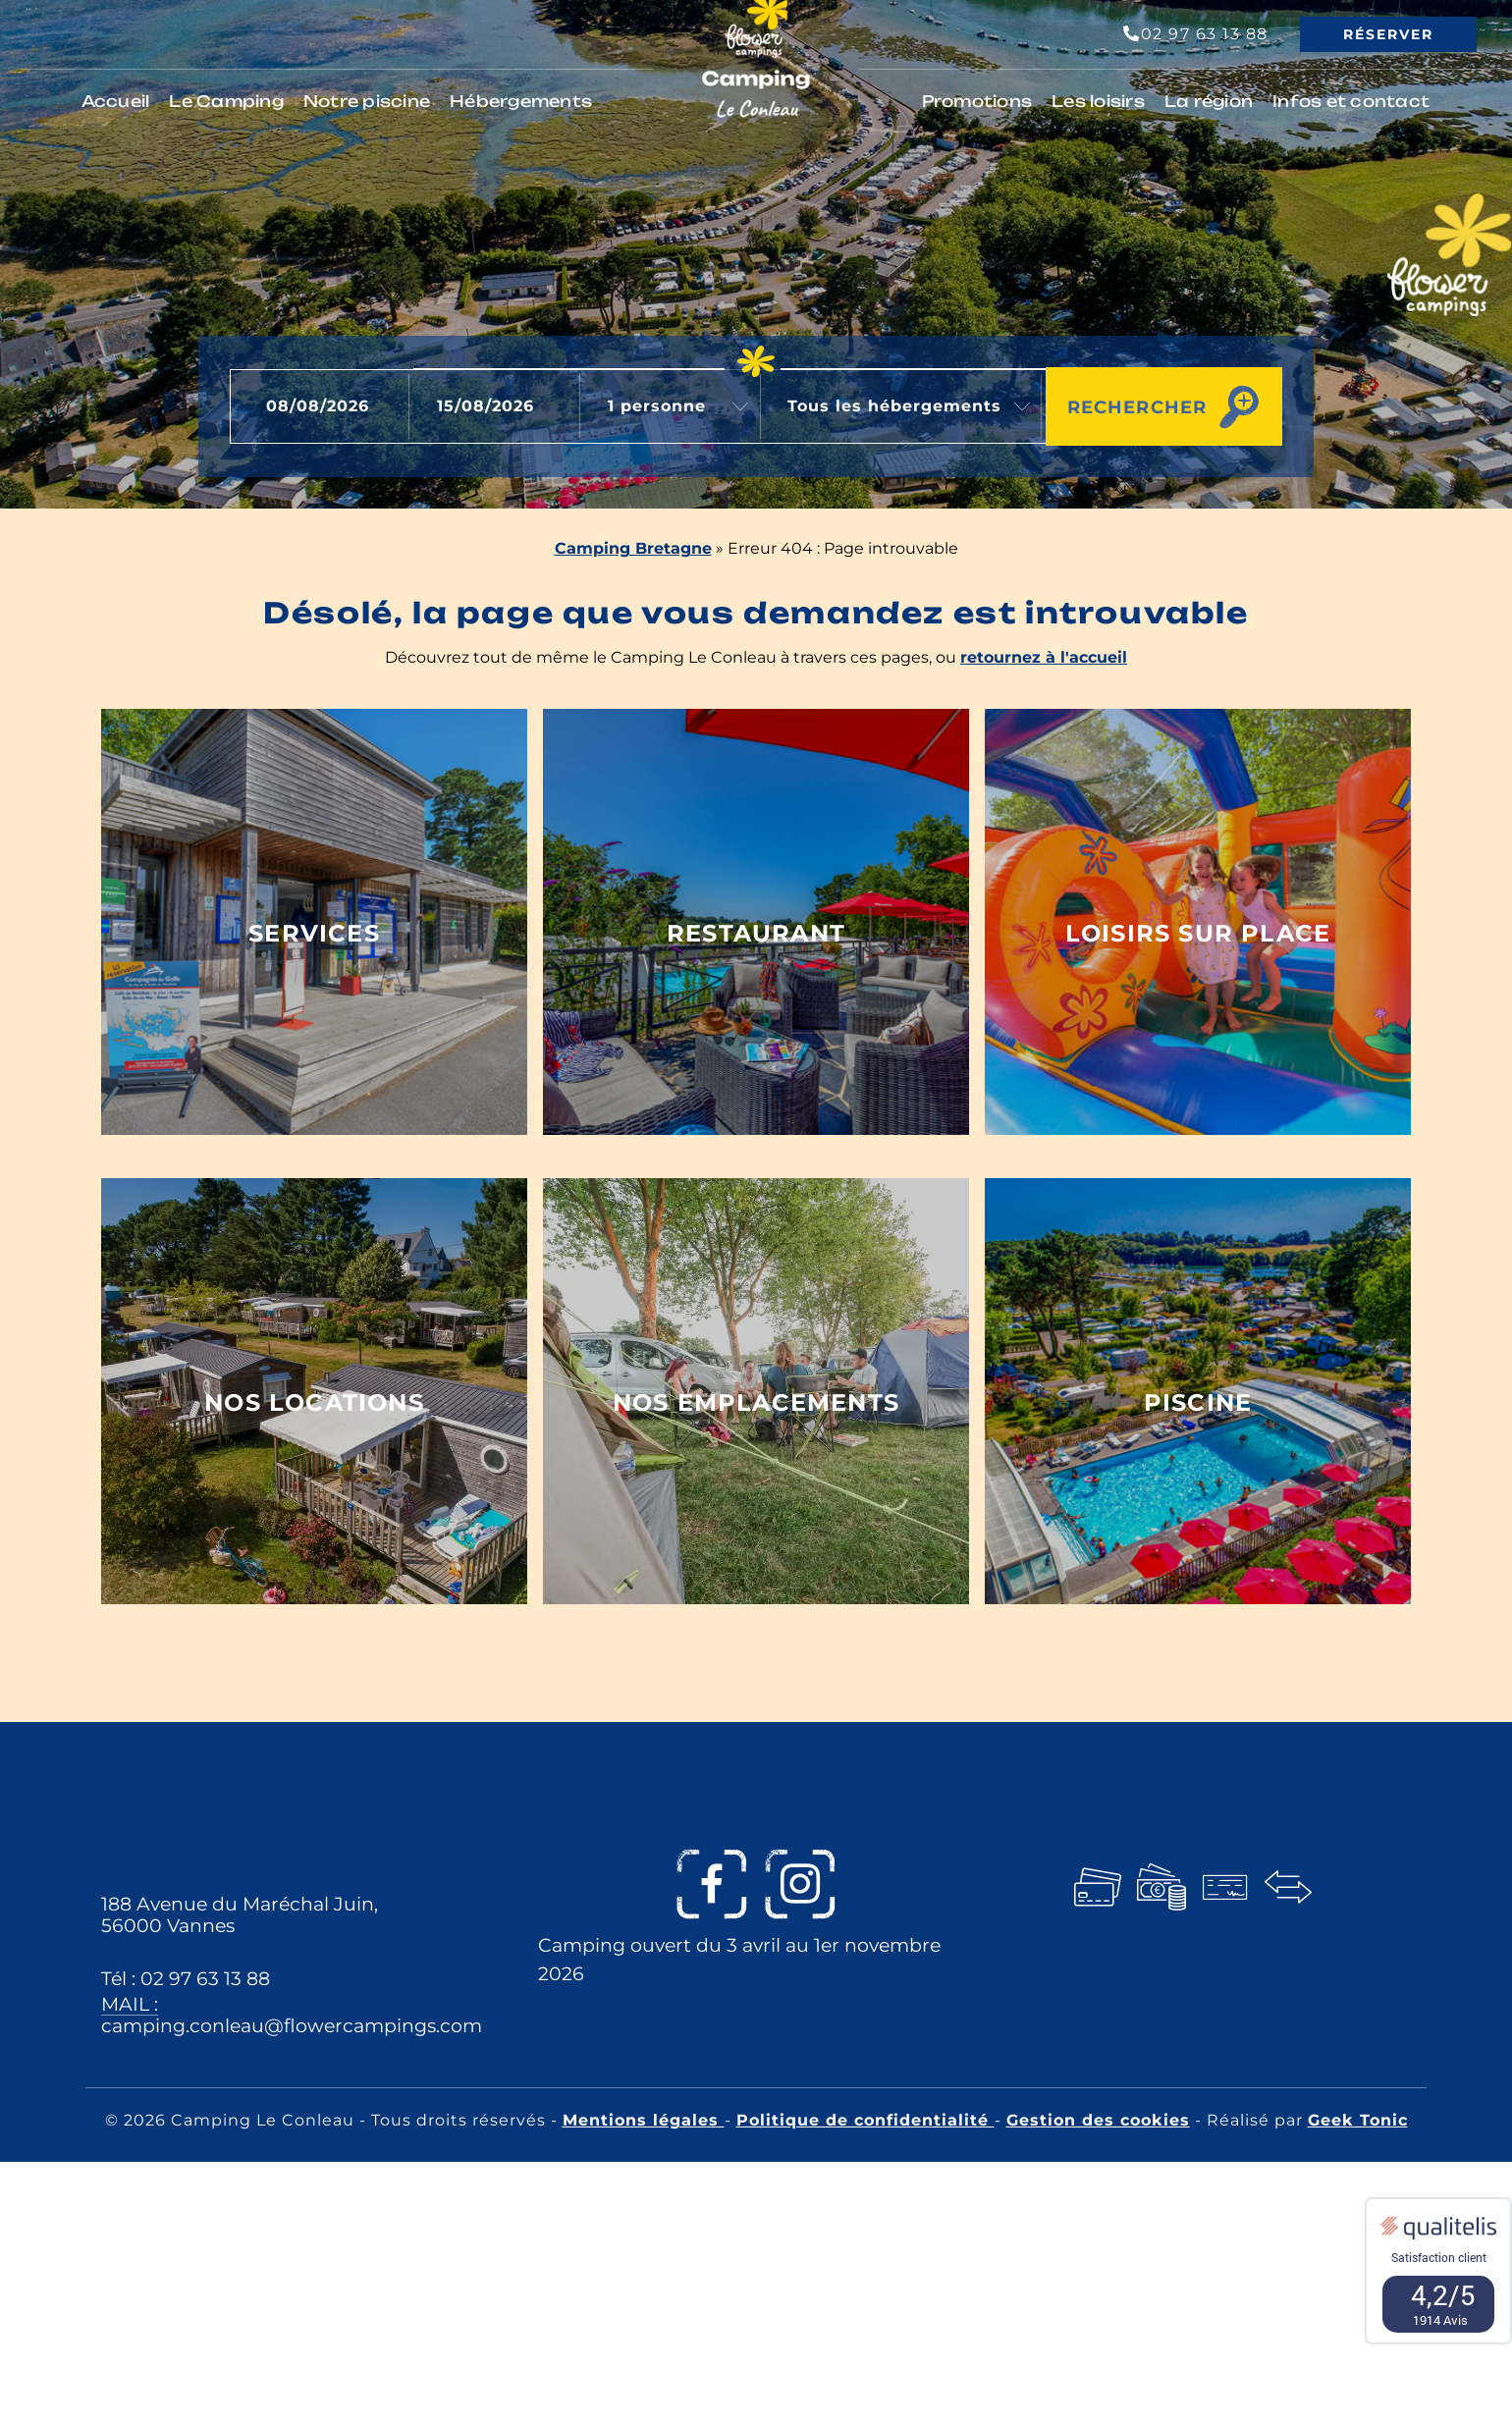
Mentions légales (644, 2120)
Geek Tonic (1358, 2120)
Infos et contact (1351, 101)
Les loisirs (1098, 101)
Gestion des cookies (1098, 2120)
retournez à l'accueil (1043, 657)
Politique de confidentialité (865, 2120)
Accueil (115, 101)
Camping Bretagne (633, 548)
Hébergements (521, 101)
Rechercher (1131, 406)
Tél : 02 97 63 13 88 (185, 1978)
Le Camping (226, 101)
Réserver (1388, 34)
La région (1208, 101)
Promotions (977, 101)
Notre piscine (366, 101)
